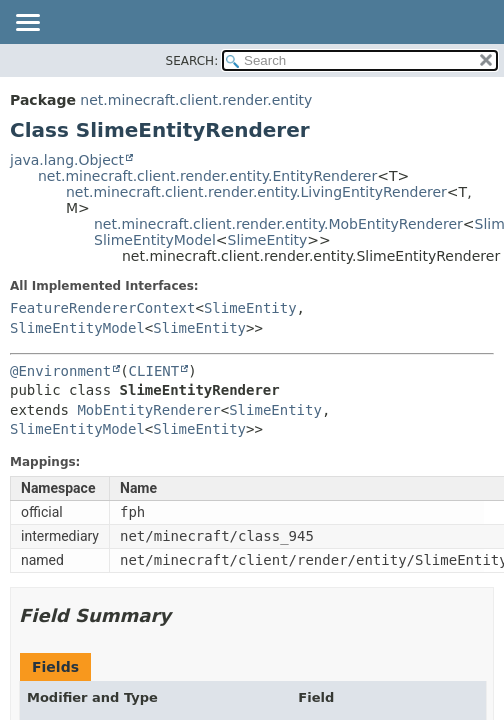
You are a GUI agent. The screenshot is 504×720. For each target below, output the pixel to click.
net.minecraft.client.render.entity (196, 100)
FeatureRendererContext (102, 308)
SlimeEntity (268, 240)
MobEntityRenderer (148, 410)
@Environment (60, 371)
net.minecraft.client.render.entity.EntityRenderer (207, 176)
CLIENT (154, 371)
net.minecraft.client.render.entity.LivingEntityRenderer (256, 192)
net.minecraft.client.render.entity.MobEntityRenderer (278, 224)
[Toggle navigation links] (27, 24)
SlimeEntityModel (155, 240)
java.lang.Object (67, 160)
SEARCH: (192, 61)
